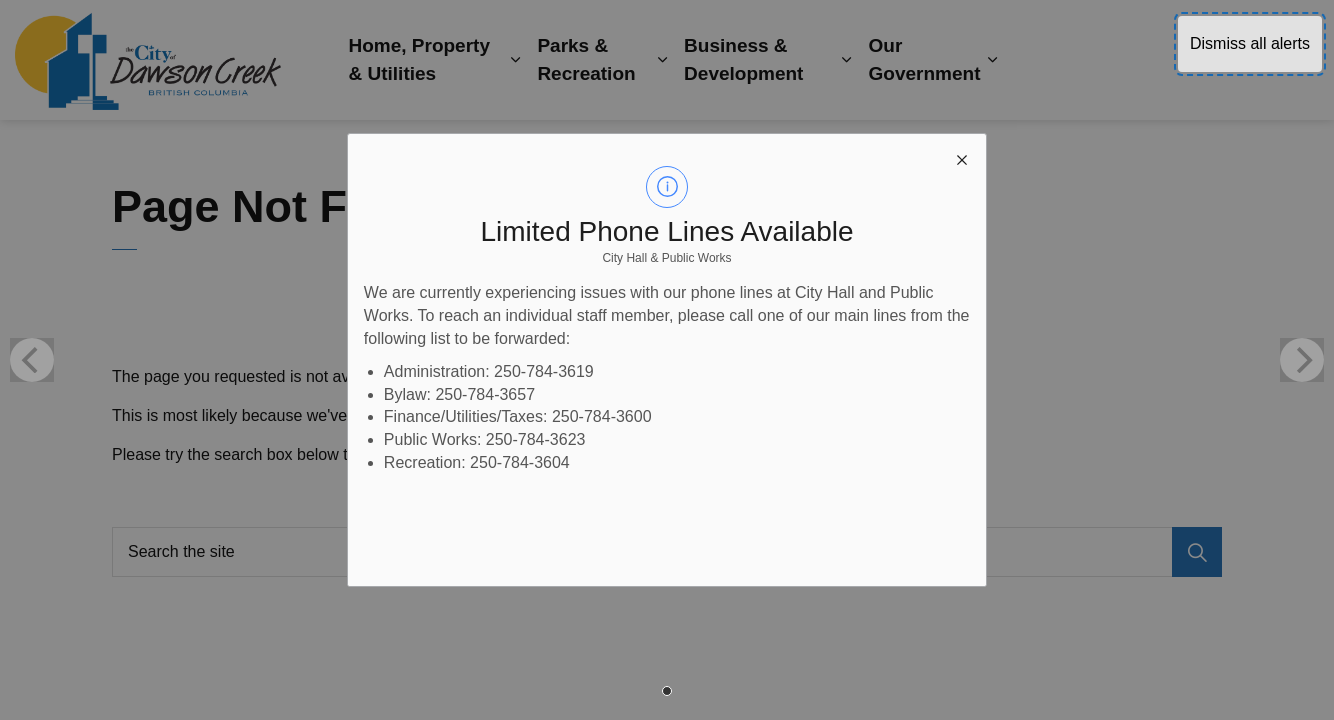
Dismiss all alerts (1250, 43)
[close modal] (962, 158)
